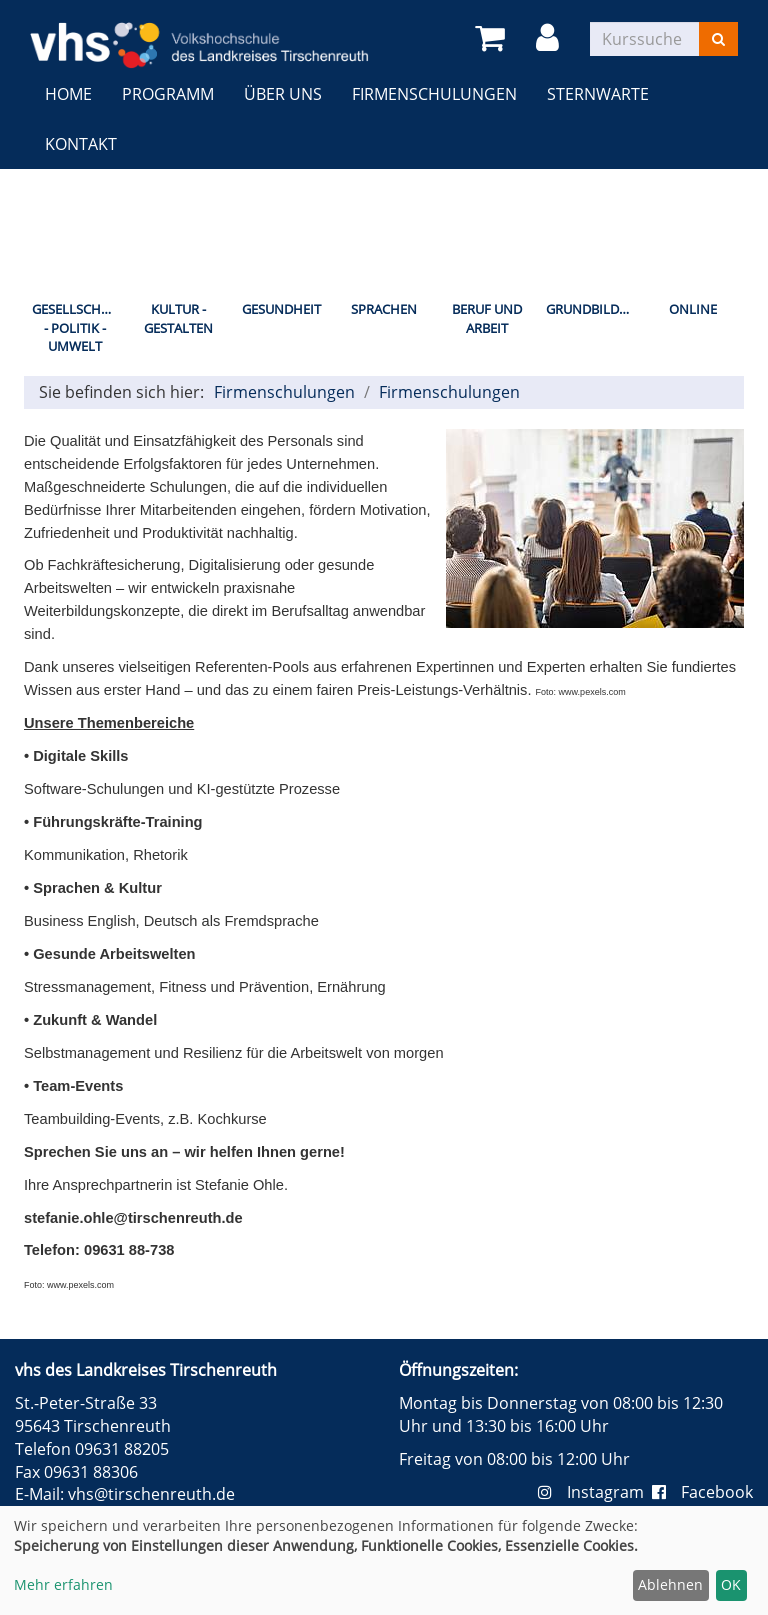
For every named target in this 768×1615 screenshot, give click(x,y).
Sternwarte (598, 94)
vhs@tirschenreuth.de (151, 1494)
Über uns (283, 94)
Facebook (702, 1492)
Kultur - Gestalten (178, 318)
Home (68, 94)
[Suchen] (718, 39)
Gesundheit (281, 309)
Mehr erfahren (63, 1584)
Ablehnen (670, 1584)
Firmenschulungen (434, 94)
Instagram (595, 1492)
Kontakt (81, 144)
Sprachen (384, 309)
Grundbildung (593, 309)
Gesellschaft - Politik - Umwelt (77, 327)
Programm (168, 94)
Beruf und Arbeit (487, 318)
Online (693, 309)
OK (731, 1584)
